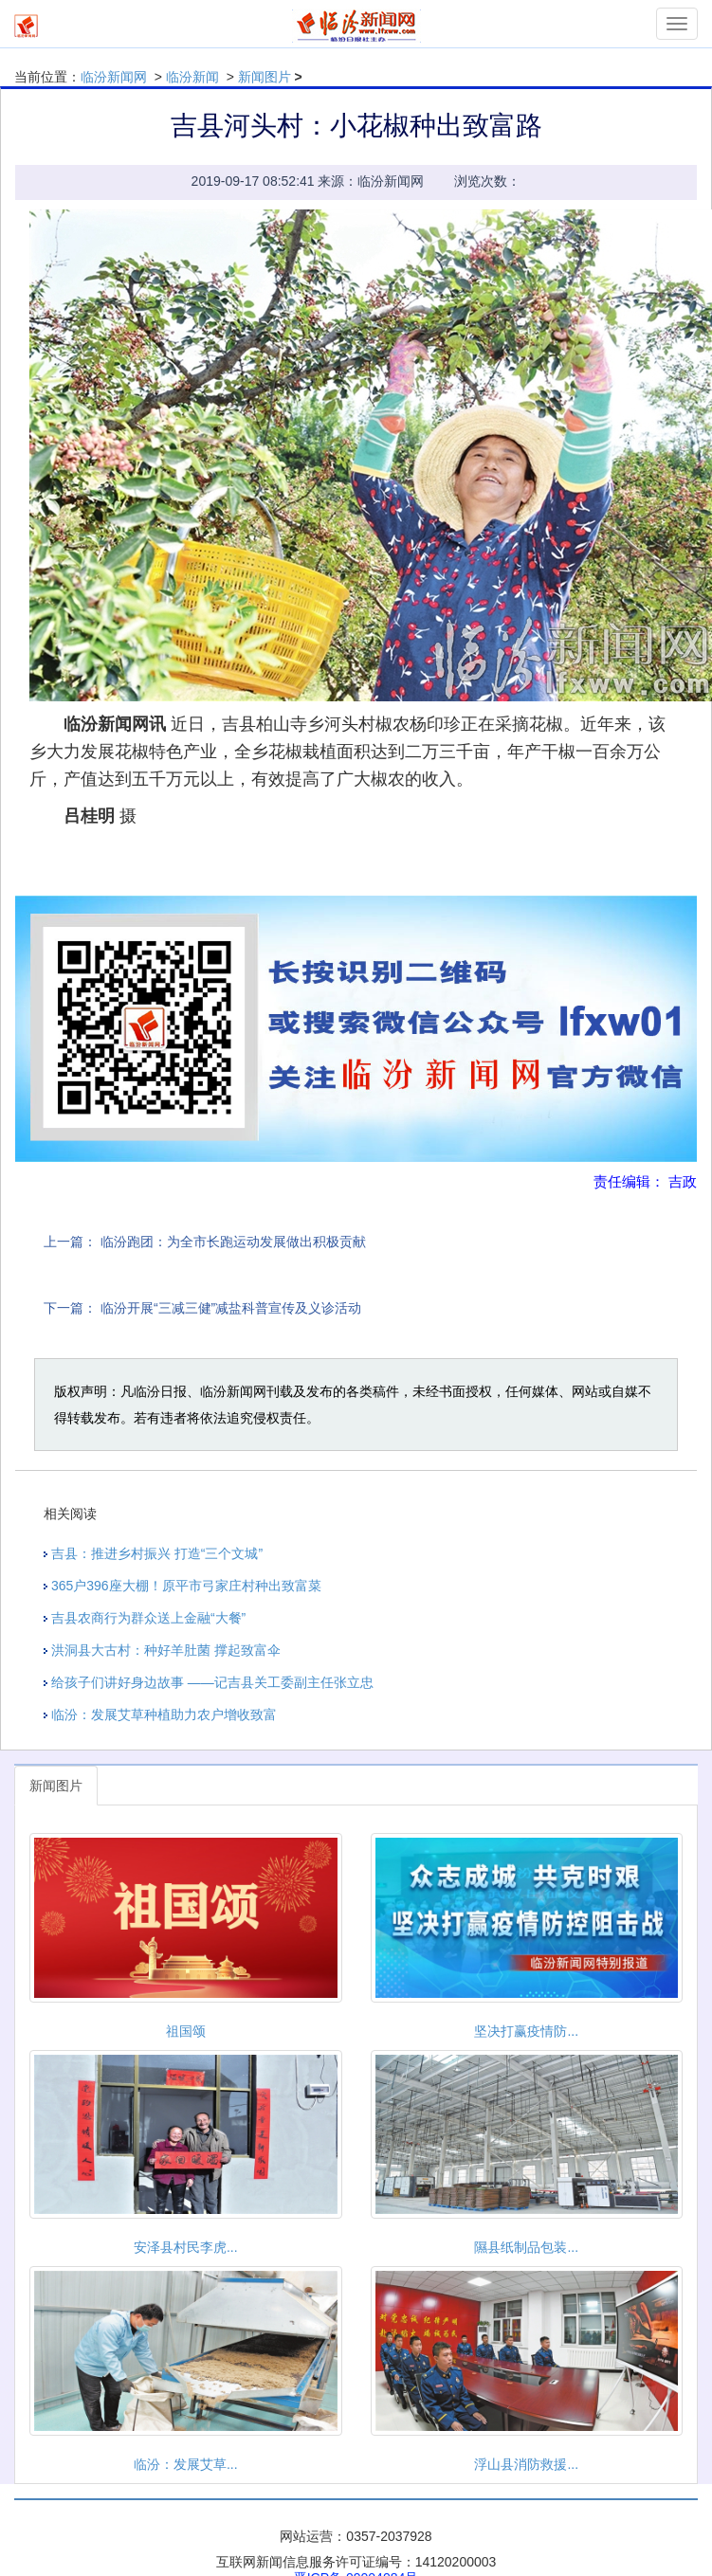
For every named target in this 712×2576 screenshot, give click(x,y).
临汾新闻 (192, 76)
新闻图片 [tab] (55, 1785)
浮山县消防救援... (526, 2464)
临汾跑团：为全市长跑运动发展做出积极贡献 (233, 1241)
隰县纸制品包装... (526, 2247)
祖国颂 (186, 2031)
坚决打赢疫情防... (526, 2031)
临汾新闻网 (114, 76)
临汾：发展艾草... (186, 2464)
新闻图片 (264, 76)
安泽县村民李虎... (186, 2247)
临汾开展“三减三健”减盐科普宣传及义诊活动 (230, 1307)
